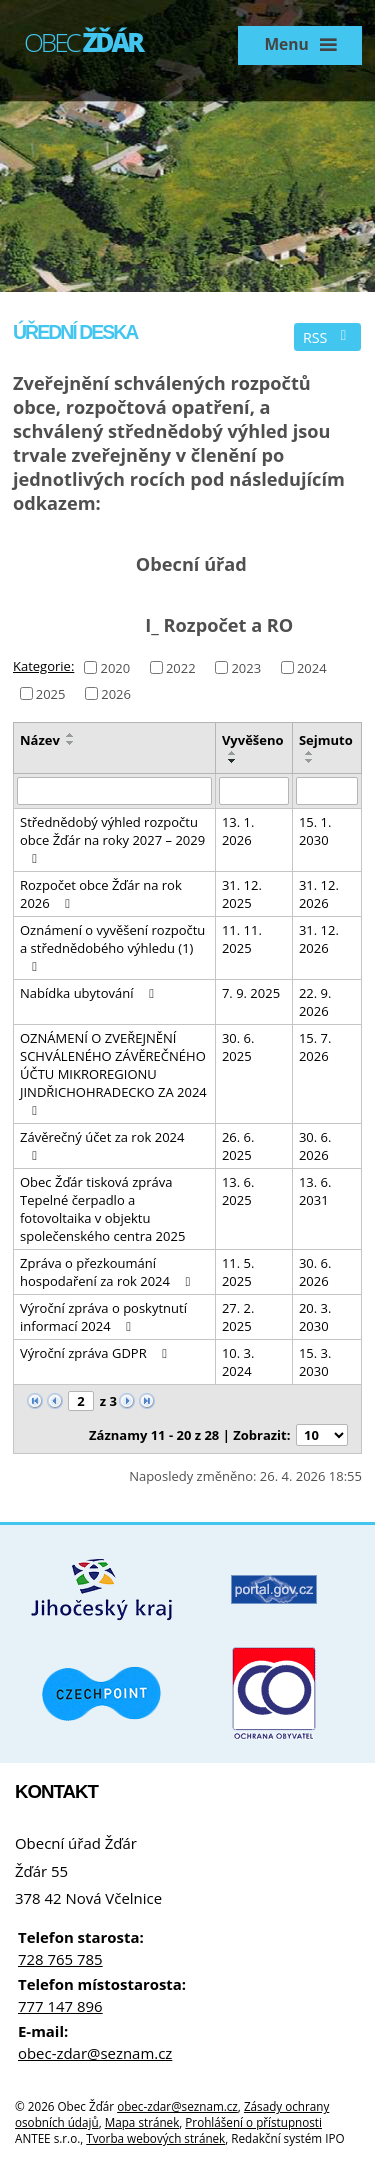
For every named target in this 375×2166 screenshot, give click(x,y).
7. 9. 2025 (251, 993)
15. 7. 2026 (315, 1047)
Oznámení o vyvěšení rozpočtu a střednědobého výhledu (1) (112, 947)
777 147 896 (60, 2006)
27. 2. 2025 (238, 1317)
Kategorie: (43, 666)
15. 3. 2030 (315, 1362)
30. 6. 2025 (238, 1047)
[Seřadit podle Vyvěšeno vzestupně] (233, 753)
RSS (328, 337)
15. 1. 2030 (315, 831)
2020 (115, 667)
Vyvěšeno (253, 740)
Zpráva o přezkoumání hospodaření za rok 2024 (108, 1272)
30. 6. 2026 (315, 1146)
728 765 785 (60, 1959)
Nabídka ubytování (90, 993)
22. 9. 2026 (315, 1002)
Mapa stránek (142, 2122)
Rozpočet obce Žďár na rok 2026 (101, 894)
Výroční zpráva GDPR (96, 1353)
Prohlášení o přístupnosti (253, 2122)
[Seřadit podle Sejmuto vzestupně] (310, 753)
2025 (51, 693)
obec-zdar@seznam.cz (95, 2053)
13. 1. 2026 (238, 831)
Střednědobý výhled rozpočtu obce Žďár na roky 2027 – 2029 (112, 839)
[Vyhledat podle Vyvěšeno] (254, 791)
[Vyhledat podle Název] (114, 791)
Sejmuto (326, 740)
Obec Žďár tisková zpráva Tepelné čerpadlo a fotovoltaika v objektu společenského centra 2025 (102, 1209)
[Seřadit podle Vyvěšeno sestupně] (233, 761)
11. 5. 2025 (238, 1272)
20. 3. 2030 (315, 1317)
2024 (312, 667)
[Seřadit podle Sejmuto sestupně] (310, 761)
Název (40, 740)
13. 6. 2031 (315, 1191)
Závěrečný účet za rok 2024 (102, 1145)
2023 (246, 667)
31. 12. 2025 (242, 894)
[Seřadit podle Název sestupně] (71, 743)
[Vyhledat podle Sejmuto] (327, 791)
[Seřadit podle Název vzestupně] (71, 735)
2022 (181, 667)
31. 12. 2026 (319, 894)
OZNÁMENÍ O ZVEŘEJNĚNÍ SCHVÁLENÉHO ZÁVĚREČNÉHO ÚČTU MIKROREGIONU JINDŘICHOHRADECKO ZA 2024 (113, 1073)
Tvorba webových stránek (155, 2138)
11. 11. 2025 (242, 939)
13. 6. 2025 (238, 1191)
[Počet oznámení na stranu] (322, 1435)
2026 (116, 693)
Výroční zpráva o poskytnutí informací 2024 (103, 1317)
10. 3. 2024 (238, 1362)
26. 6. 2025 (238, 1146)
